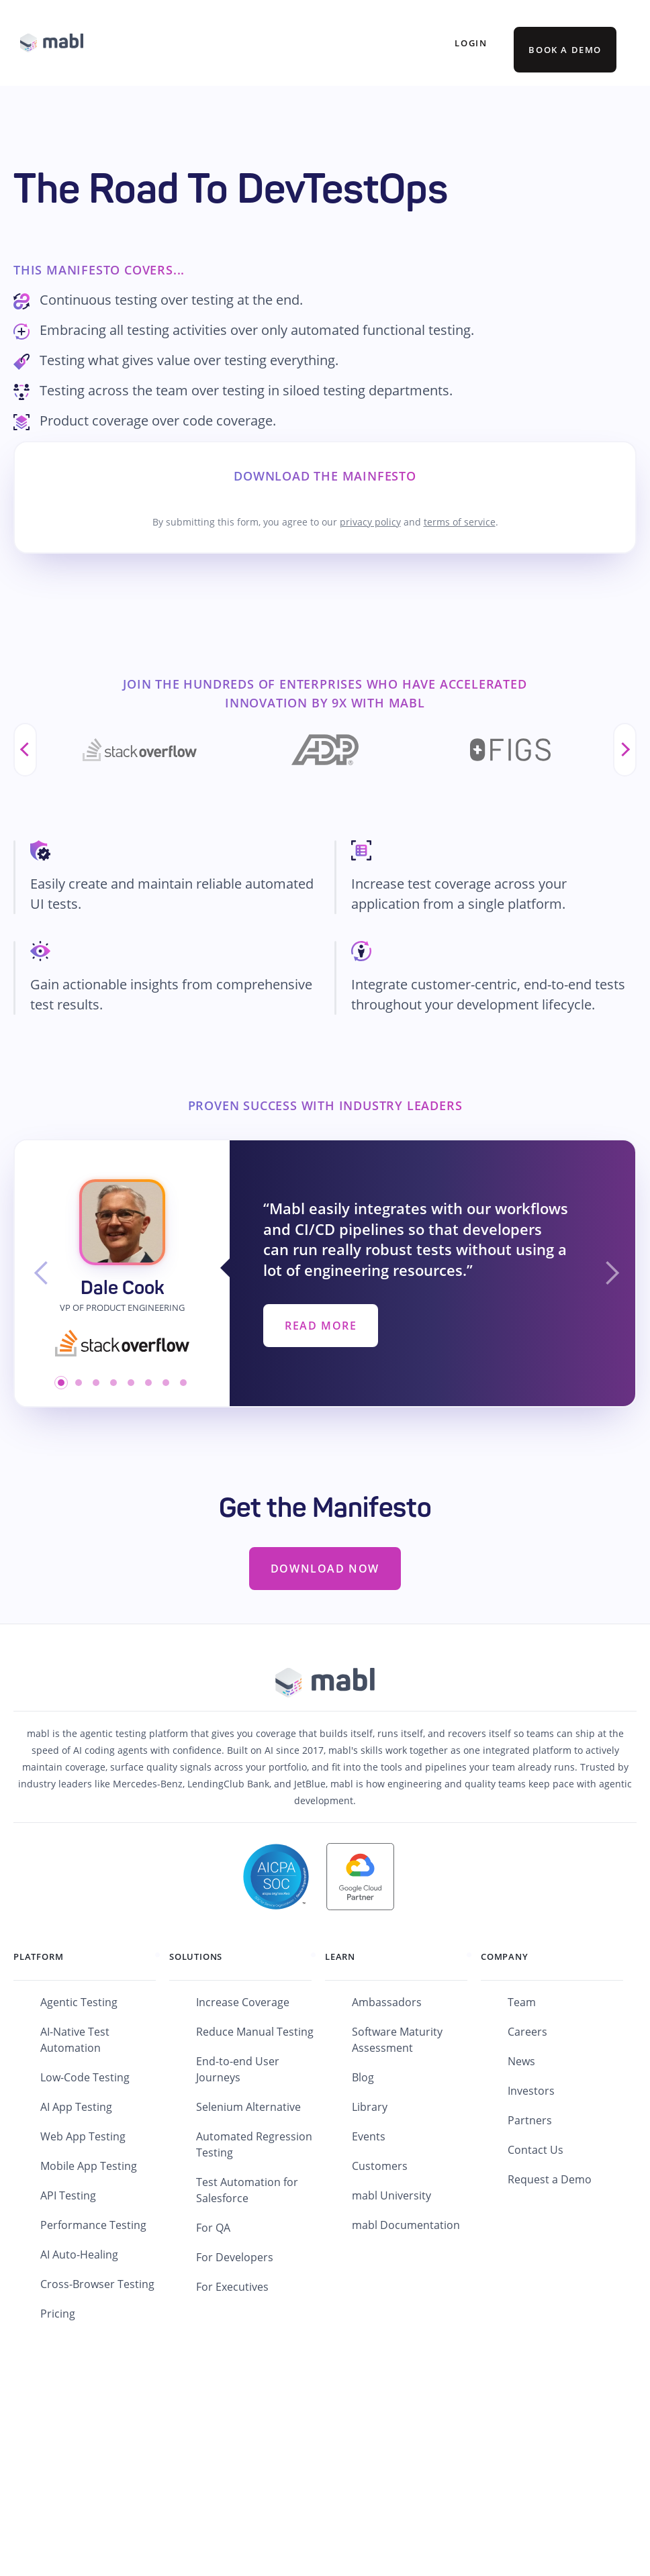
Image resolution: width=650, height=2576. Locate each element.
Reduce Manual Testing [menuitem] (255, 2031)
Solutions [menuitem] (195, 1956)
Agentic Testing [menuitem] (79, 2002)
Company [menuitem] (504, 1956)
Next (625, 750)
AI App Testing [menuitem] (76, 2106)
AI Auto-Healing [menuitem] (79, 2254)
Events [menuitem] (368, 2136)
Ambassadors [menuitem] (387, 2002)
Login (471, 43)
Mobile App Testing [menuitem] (88, 2166)
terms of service (460, 521)
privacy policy (370, 521)
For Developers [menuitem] (234, 2257)
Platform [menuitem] (38, 1956)
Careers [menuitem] (527, 2031)
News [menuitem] (521, 2061)
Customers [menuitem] (380, 2166)
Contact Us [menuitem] (535, 2149)
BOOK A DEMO (565, 50)
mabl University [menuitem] (391, 2195)
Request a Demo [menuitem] (550, 2179)
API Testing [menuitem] (68, 2195)
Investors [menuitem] (531, 2090)
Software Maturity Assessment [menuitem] (397, 2039)
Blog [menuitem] (363, 2077)
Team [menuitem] (522, 2002)
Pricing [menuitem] (57, 2313)
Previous (25, 750)
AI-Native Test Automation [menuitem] (74, 2039)
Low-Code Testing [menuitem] (85, 2077)
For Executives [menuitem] (232, 2286)
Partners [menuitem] (530, 2120)
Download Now (325, 1568)
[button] (41, 1273)
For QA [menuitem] (213, 2227)
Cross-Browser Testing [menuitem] (97, 2284)
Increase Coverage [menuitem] (242, 2002)
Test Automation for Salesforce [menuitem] (247, 2190)
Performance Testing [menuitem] (93, 2225)
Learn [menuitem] (340, 1956)
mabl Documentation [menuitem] (406, 2225)
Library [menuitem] (369, 2106)
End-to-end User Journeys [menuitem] (237, 2069)
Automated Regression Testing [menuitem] (254, 2144)
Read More (321, 1325)
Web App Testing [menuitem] (83, 2136)
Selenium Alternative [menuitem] (248, 2106)
